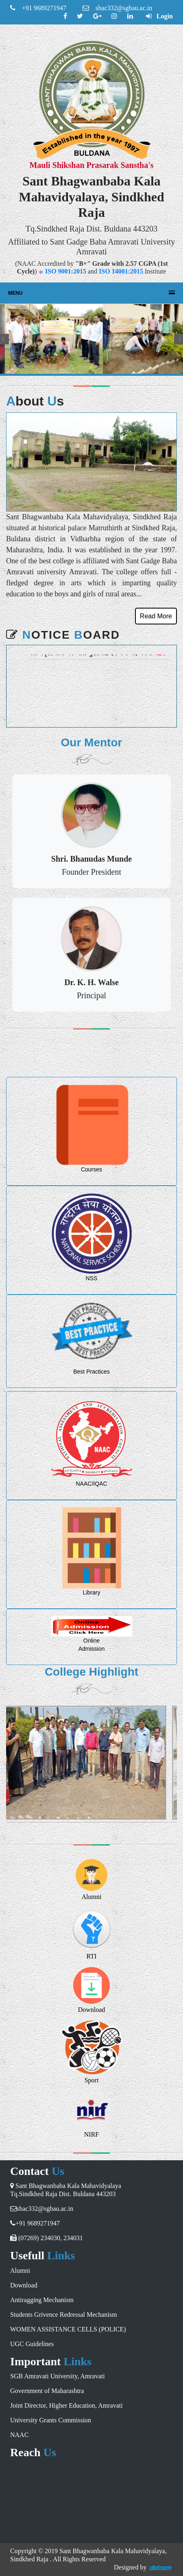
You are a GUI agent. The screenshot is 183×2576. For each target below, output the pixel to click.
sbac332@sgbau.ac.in (117, 7)
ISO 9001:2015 (65, 271)
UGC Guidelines (32, 2343)
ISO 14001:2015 (121, 271)
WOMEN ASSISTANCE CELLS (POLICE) (68, 2329)
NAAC (19, 2434)
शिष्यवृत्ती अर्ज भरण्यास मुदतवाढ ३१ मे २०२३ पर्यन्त (93, 660)
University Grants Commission (50, 2420)
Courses (91, 1169)
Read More (156, 616)
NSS (92, 1278)
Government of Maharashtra (47, 2390)
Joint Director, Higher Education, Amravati (66, 2405)
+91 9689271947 (38, 7)
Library (91, 1592)
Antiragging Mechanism (42, 2299)
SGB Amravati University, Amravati (57, 2376)
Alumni (92, 1896)
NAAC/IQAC (91, 1483)
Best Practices (91, 1371)
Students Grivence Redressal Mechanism (63, 2314)
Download (23, 2285)
